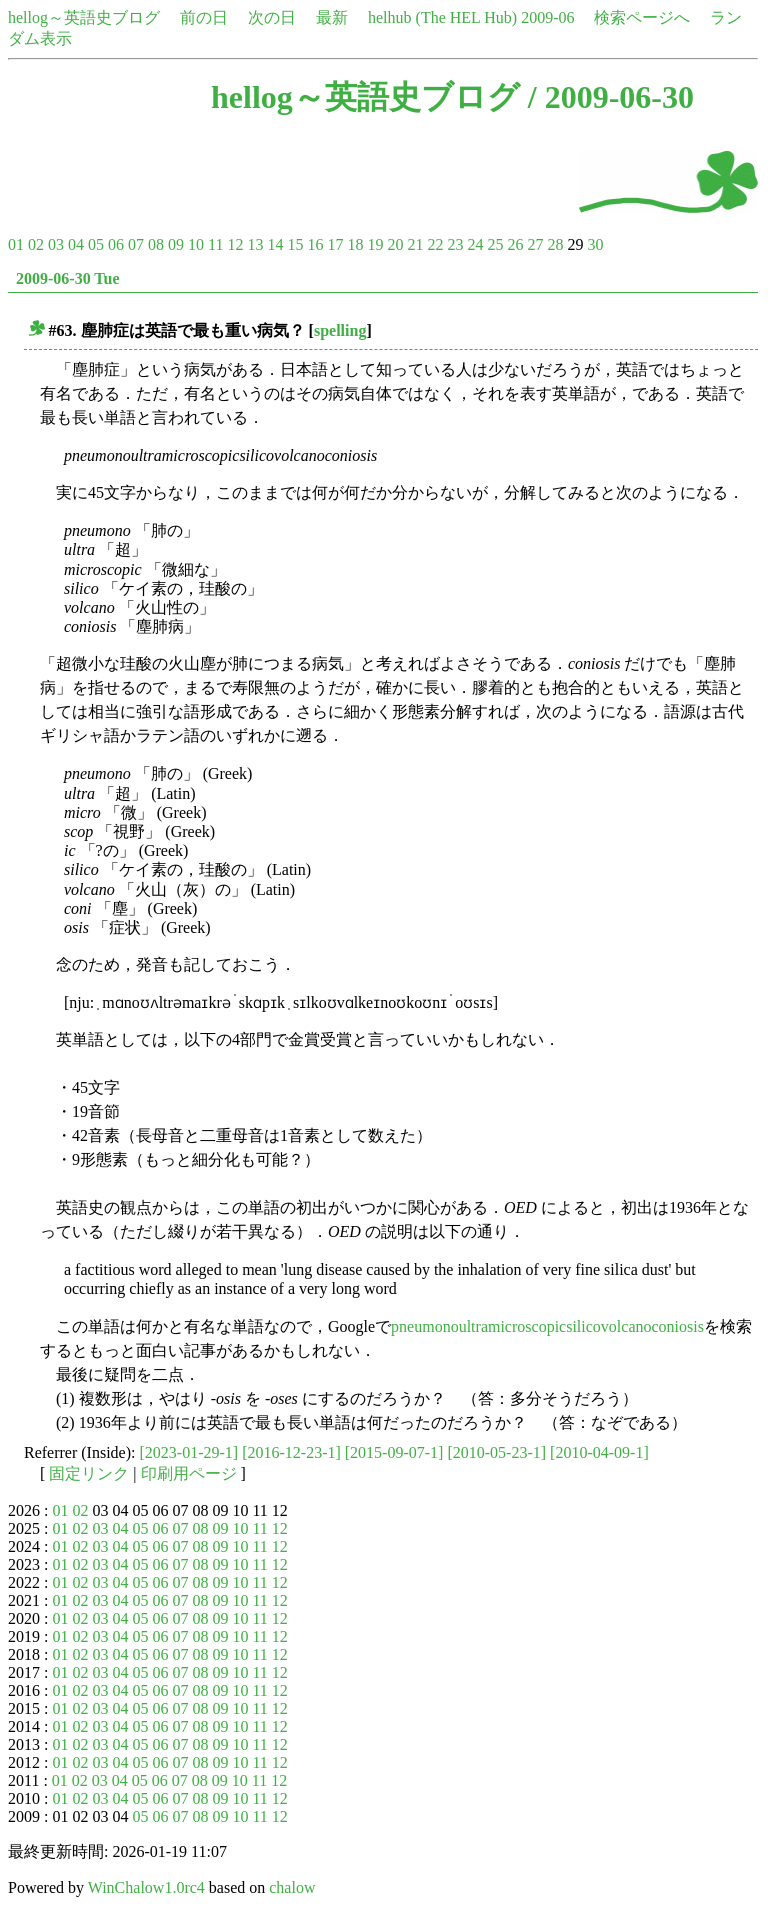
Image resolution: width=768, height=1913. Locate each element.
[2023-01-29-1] (189, 1452)
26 (515, 244)
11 (215, 244)
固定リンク (89, 1473)
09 (176, 244)
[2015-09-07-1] (394, 1452)
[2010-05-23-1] (496, 1452)
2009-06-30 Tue (68, 278)
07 (136, 244)
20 (395, 244)
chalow (292, 1887)
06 (116, 244)
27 (535, 244)
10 (196, 244)
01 (16, 244)
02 (36, 244)
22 (435, 244)
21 (415, 244)
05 (96, 244)
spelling (340, 330)
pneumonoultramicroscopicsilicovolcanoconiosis (547, 1326)
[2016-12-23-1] (291, 1452)
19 (375, 244)
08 (156, 244)
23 (455, 244)
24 (475, 244)
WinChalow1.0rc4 (146, 1887)
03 (56, 244)
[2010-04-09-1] (599, 1452)
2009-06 (547, 17)
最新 (332, 17)
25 (495, 244)
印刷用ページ (189, 1473)
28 (555, 244)
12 (235, 244)
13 (255, 244)
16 (315, 244)
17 (335, 244)
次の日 (272, 17)
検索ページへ (642, 17)
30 (595, 244)
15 (295, 244)
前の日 (204, 17)
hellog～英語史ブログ (84, 17)
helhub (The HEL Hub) (442, 17)
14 (275, 244)
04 (76, 244)
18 (355, 244)
